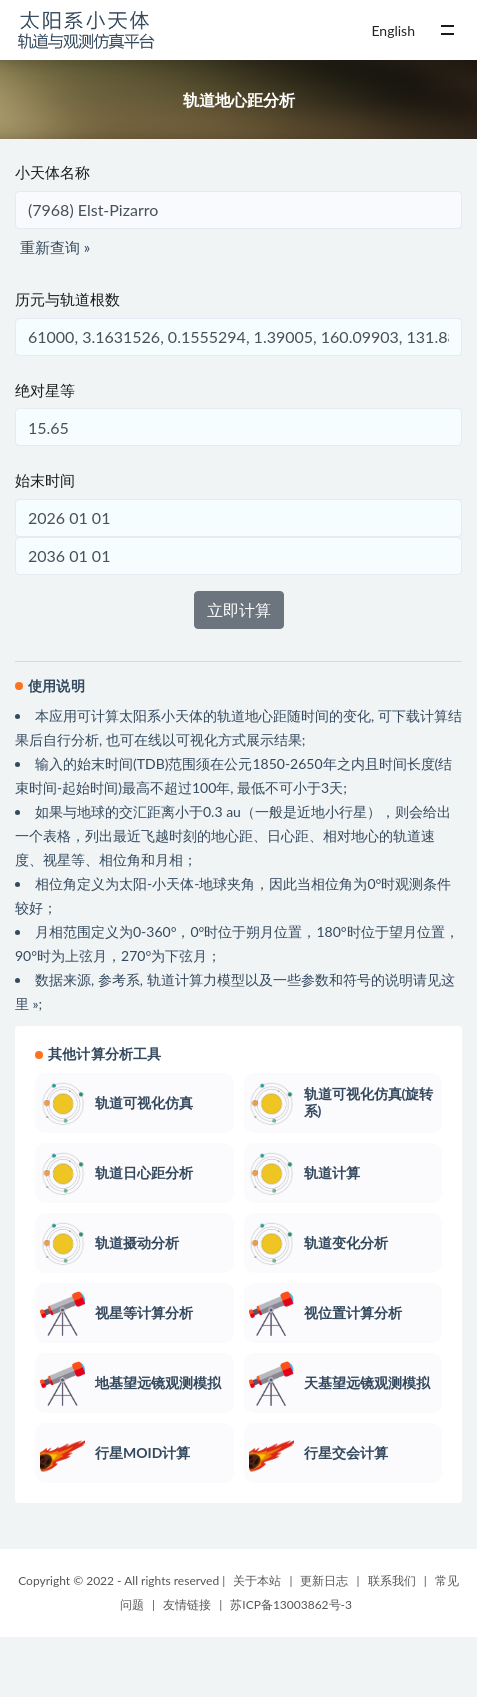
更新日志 (324, 1580)
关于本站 (257, 1580)
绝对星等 (45, 390)
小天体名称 (52, 172)
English (393, 30)
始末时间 (45, 480)
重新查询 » (55, 247)
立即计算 (239, 609)
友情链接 (187, 1604)
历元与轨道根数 (67, 299)
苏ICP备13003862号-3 (291, 1604)
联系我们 (392, 1580)
